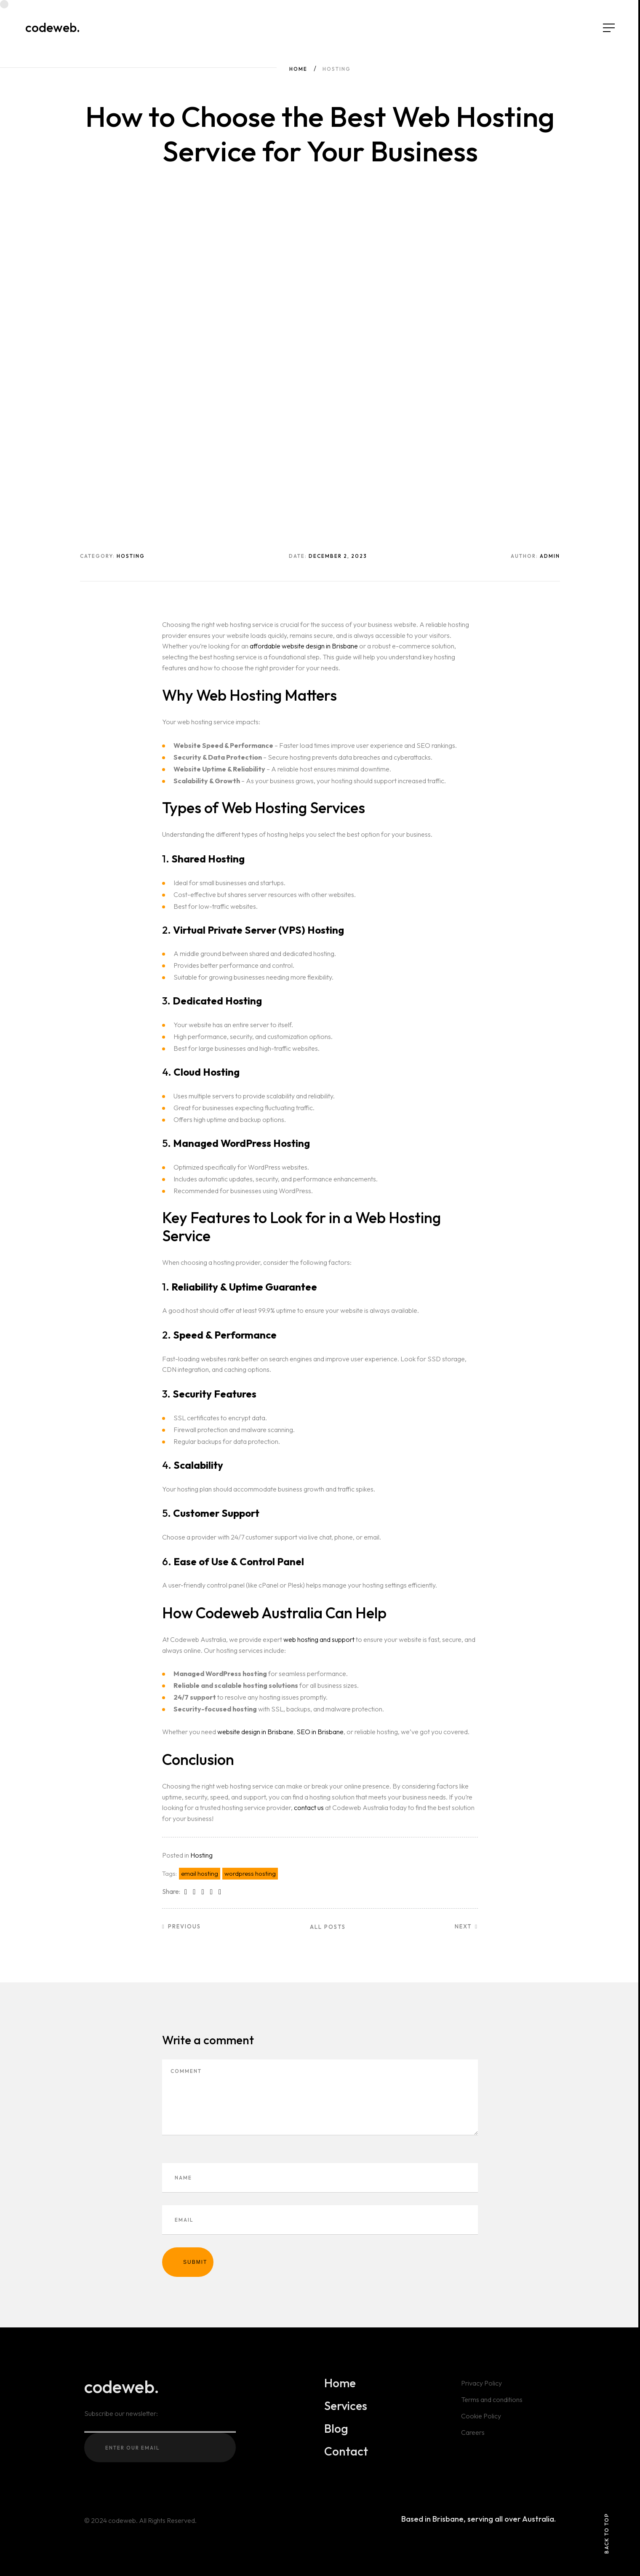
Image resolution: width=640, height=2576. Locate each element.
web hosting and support (319, 1639)
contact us (309, 1807)
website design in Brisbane (255, 1731)
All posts (328, 1926)
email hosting (199, 1873)
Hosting (201, 1855)
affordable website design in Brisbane (304, 646)
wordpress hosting (250, 1873)
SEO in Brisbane (320, 1731)
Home (298, 69)
